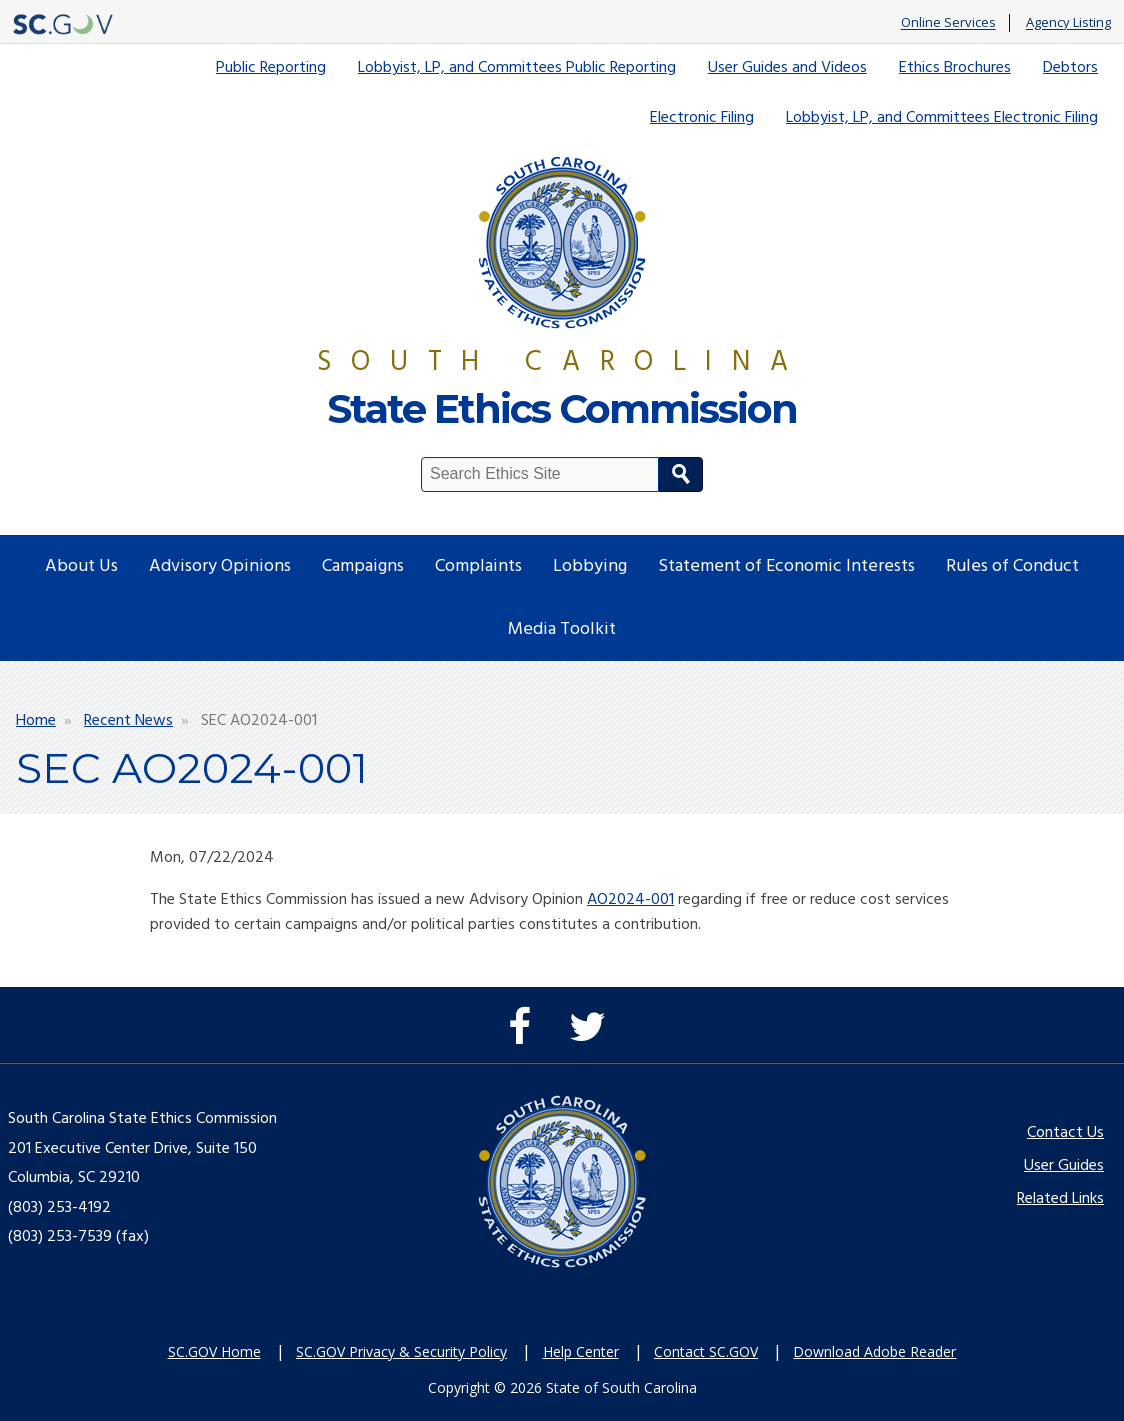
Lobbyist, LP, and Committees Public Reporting (517, 68)
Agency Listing (1068, 23)
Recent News (128, 721)
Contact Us (1065, 1133)
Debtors (1070, 68)
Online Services (948, 23)
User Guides (1064, 1166)
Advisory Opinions (220, 566)
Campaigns (363, 566)
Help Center (581, 1351)
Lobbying (590, 566)
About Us (81, 566)
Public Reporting (271, 68)
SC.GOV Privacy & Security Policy (401, 1351)
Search (681, 474)
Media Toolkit (562, 629)
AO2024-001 (630, 900)
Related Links (1060, 1199)
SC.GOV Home (214, 1351)
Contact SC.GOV (706, 1351)
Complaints (478, 566)
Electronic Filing (702, 118)
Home (36, 721)
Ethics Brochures (955, 68)
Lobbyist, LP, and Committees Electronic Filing (942, 118)
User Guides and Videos (787, 68)
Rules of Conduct (1012, 566)
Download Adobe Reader (874, 1351)
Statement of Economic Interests (786, 566)
